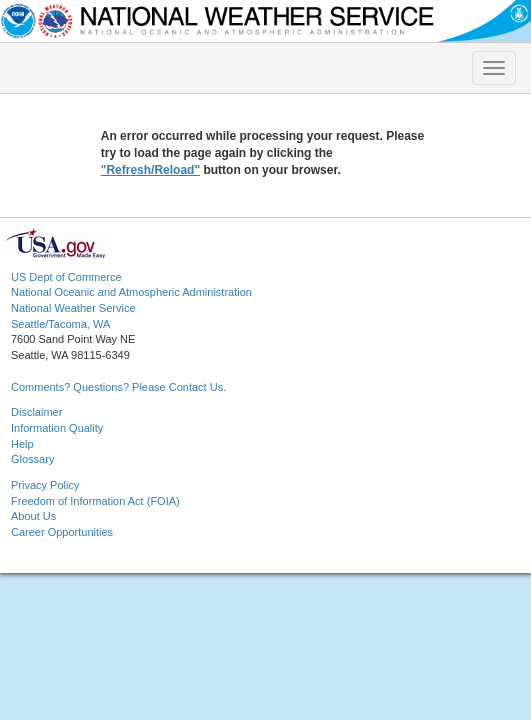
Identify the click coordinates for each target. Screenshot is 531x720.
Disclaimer (36, 412)
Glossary (32, 459)
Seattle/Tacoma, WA (60, 324)
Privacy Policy (45, 485)
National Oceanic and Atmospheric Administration (131, 292)
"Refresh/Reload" (150, 170)
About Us (33, 516)
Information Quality (57, 428)
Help (22, 444)
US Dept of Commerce (66, 277)
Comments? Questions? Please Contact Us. (118, 387)
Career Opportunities (62, 532)
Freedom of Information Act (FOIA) (95, 501)
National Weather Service (73, 308)
